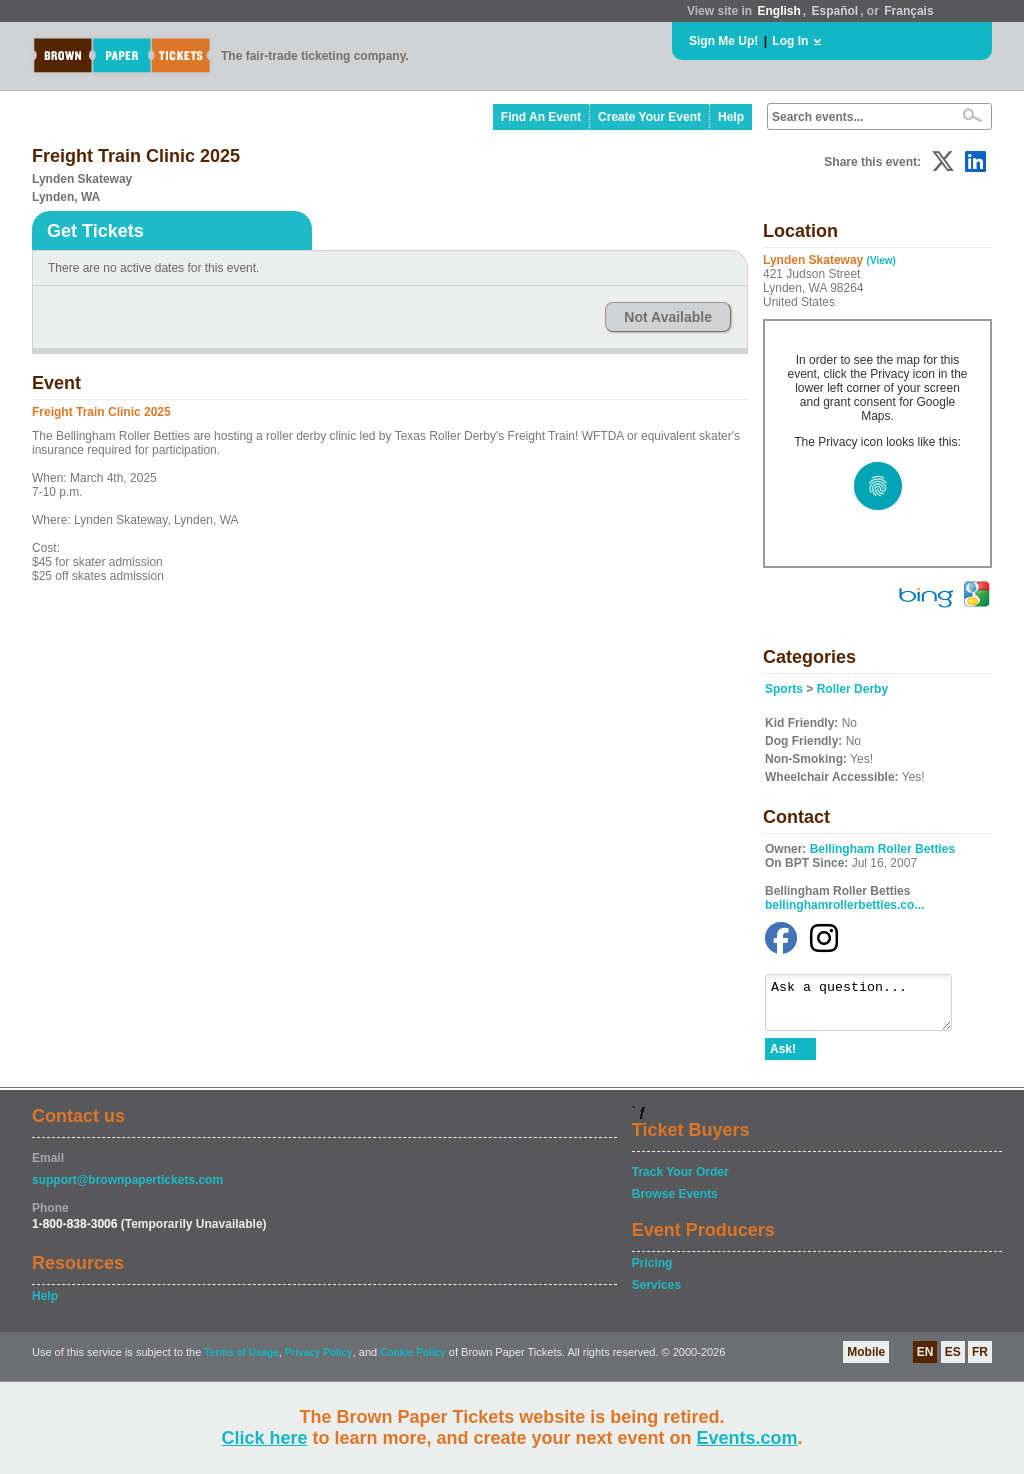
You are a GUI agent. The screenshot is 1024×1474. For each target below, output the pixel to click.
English (778, 11)
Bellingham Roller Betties (882, 849)
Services (656, 1294)
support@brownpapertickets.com (127, 1189)
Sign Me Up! (723, 41)
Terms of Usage (241, 1361)
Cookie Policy (413, 1361)
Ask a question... (868, 1007)
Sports (784, 689)
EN (925, 1361)
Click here (264, 1438)
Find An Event (541, 117)
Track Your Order (680, 1181)
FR (980, 1361)
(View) (881, 260)
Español (835, 11)
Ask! (783, 1058)
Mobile (866, 1361)
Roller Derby (852, 689)
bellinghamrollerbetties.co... (844, 905)
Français (908, 11)
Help (731, 117)
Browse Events (675, 1203)
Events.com (747, 1438)
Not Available (668, 317)
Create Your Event (649, 117)
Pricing (652, 1272)
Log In (790, 41)
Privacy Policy (319, 1361)
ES (953, 1361)
